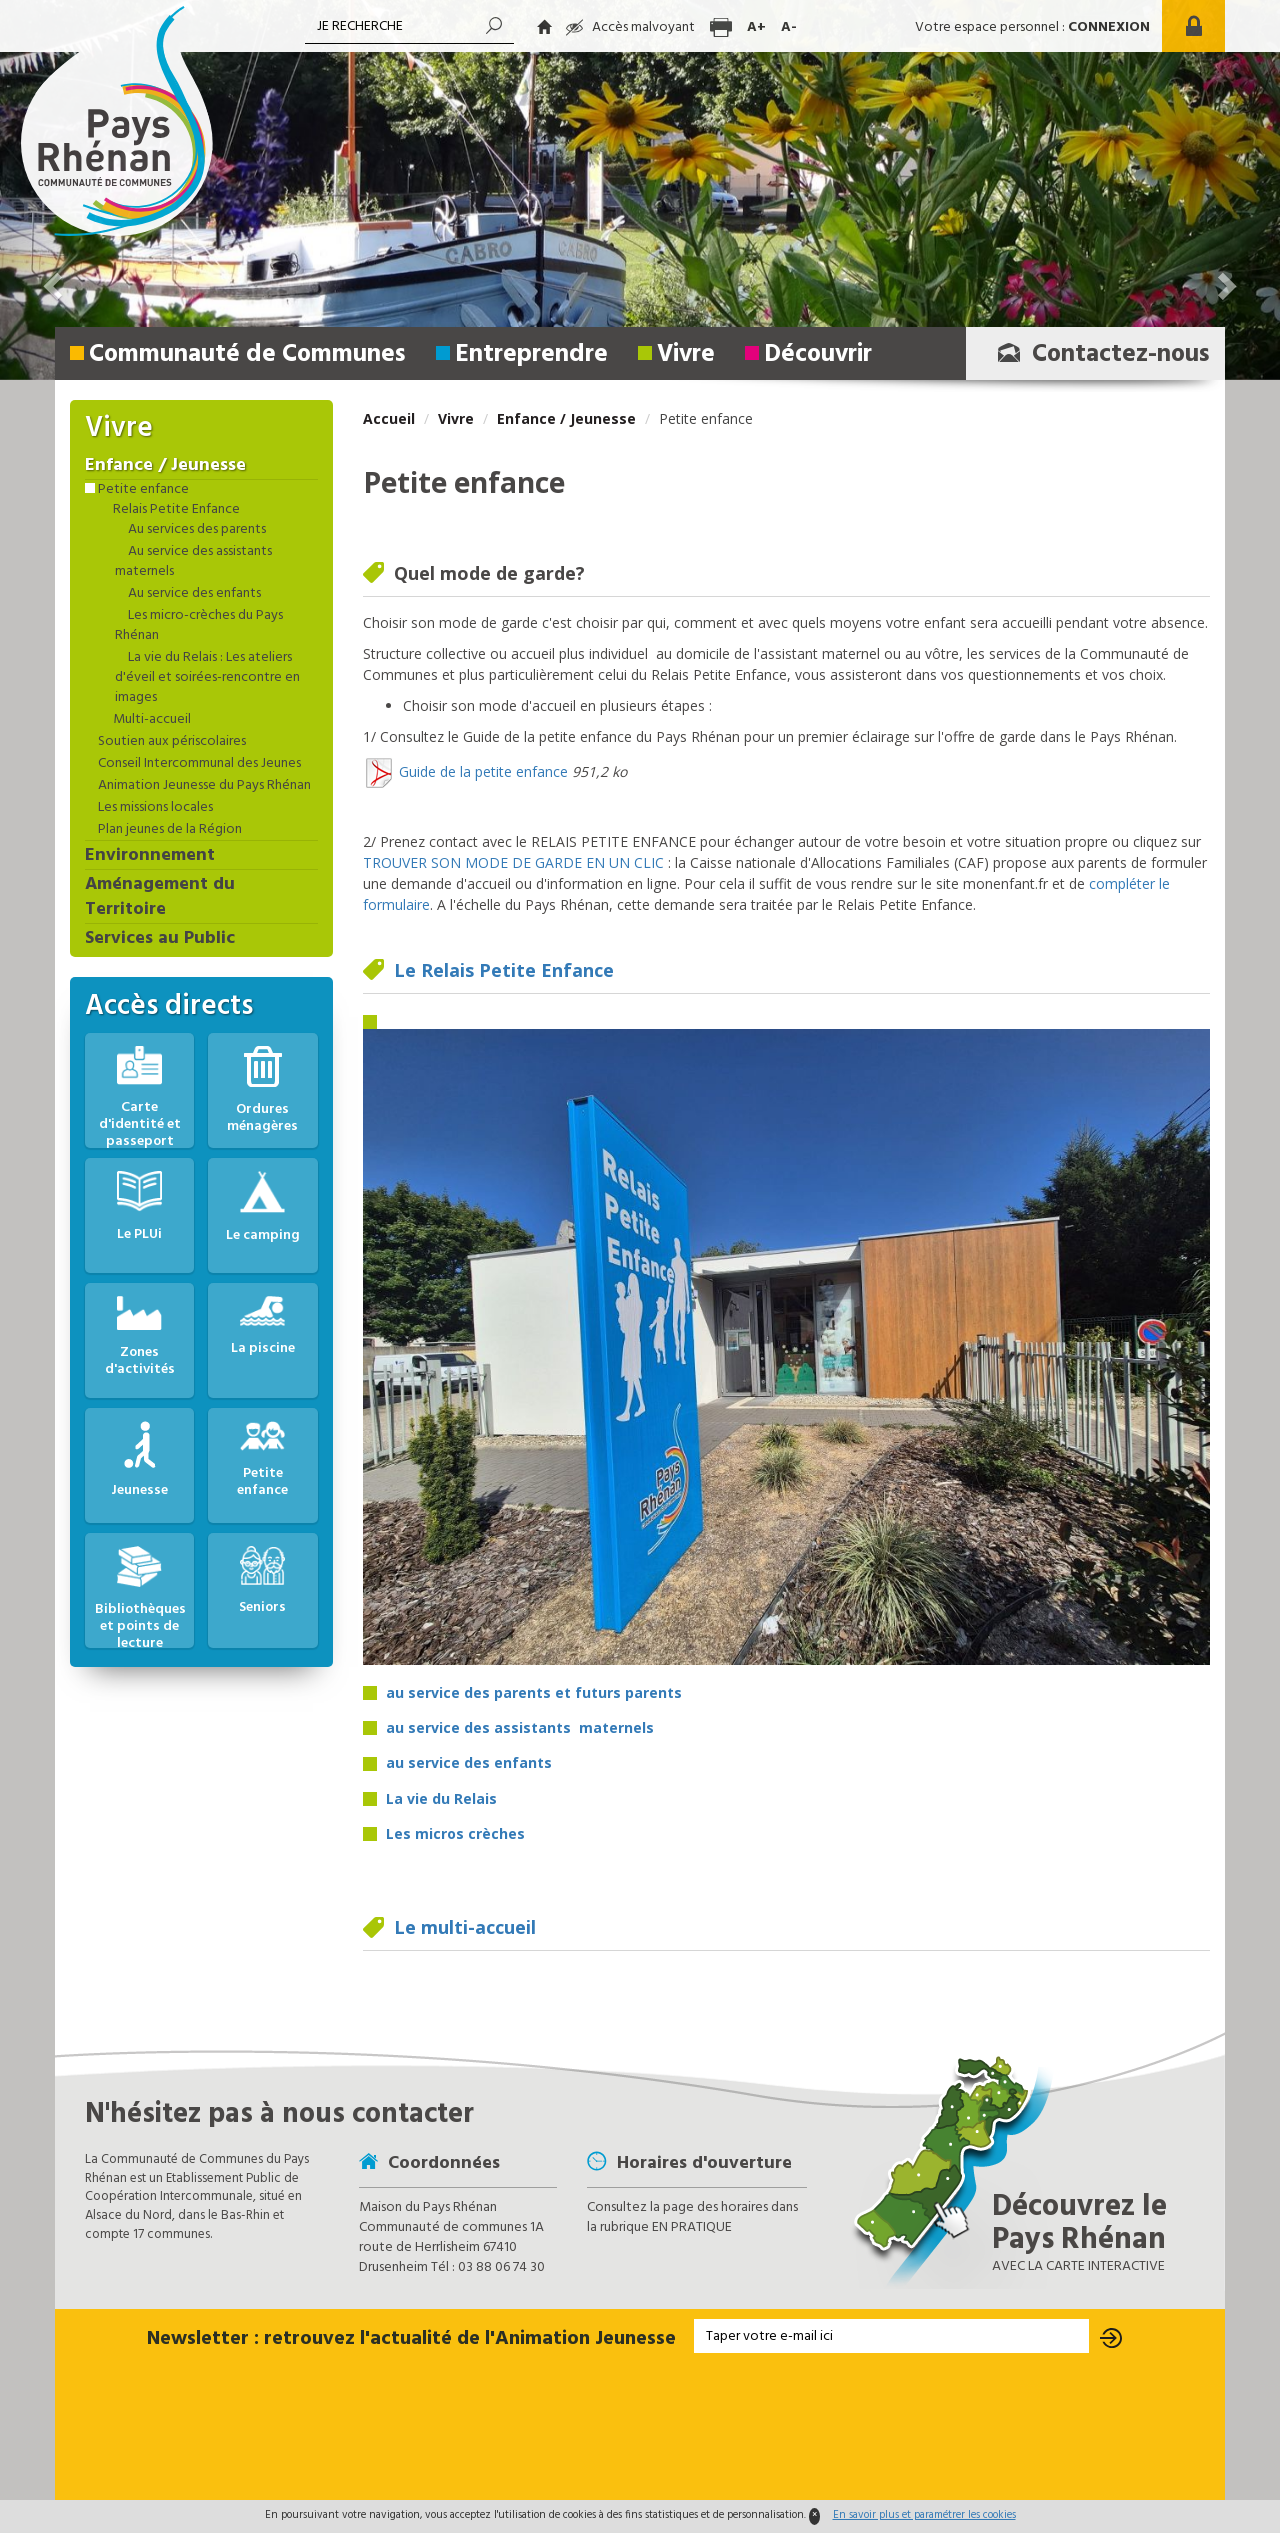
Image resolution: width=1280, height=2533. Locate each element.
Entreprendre (531, 355)
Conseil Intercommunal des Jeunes (198, 764)
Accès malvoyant (630, 27)
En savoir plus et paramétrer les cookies (924, 2515)
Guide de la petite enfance (483, 770)
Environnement (150, 856)
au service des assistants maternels (522, 1727)
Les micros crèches (455, 1833)
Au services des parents (195, 530)
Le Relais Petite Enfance (504, 970)
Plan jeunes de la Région (168, 830)
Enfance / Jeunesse (566, 418)
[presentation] (640, 2428)
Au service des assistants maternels (193, 562)
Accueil (389, 418)
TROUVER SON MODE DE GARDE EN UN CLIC (513, 862)
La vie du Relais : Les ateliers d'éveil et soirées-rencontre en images (207, 678)
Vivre (686, 355)
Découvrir (818, 355)
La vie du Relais (441, 1798)
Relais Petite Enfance (175, 510)
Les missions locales (154, 808)
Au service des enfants (193, 594)
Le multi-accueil (465, 1927)
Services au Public (160, 939)
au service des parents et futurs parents (534, 1692)
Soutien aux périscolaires (170, 742)
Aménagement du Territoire (160, 898)
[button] (1225, 190)
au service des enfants (469, 1762)
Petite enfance (142, 490)
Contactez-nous (1098, 355)
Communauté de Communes (247, 355)
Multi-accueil (150, 720)
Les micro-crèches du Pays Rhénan (199, 626)
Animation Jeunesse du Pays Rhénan (203, 786)
